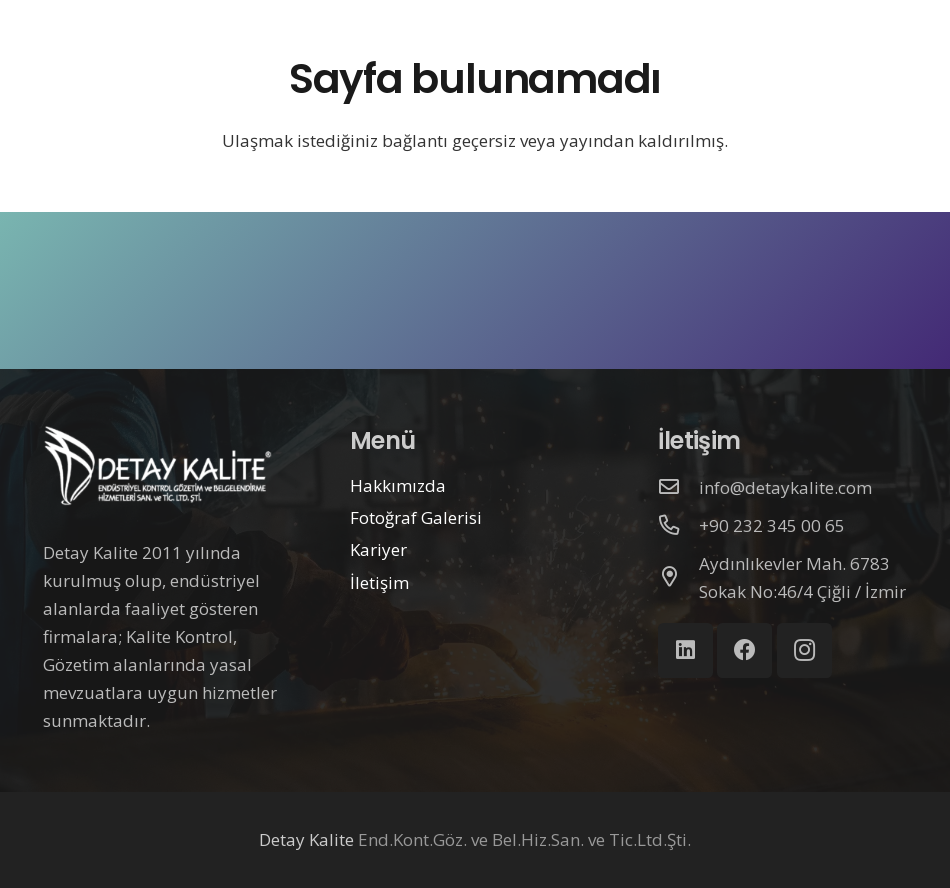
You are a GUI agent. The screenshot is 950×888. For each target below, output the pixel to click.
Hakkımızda (398, 485)
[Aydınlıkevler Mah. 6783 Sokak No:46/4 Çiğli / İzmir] (679, 578)
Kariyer (378, 549)
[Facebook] (744, 650)
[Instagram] (804, 650)
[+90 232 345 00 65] (679, 526)
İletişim (379, 582)
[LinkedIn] (685, 650)
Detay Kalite (306, 839)
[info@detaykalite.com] (679, 488)
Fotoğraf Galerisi (416, 517)
